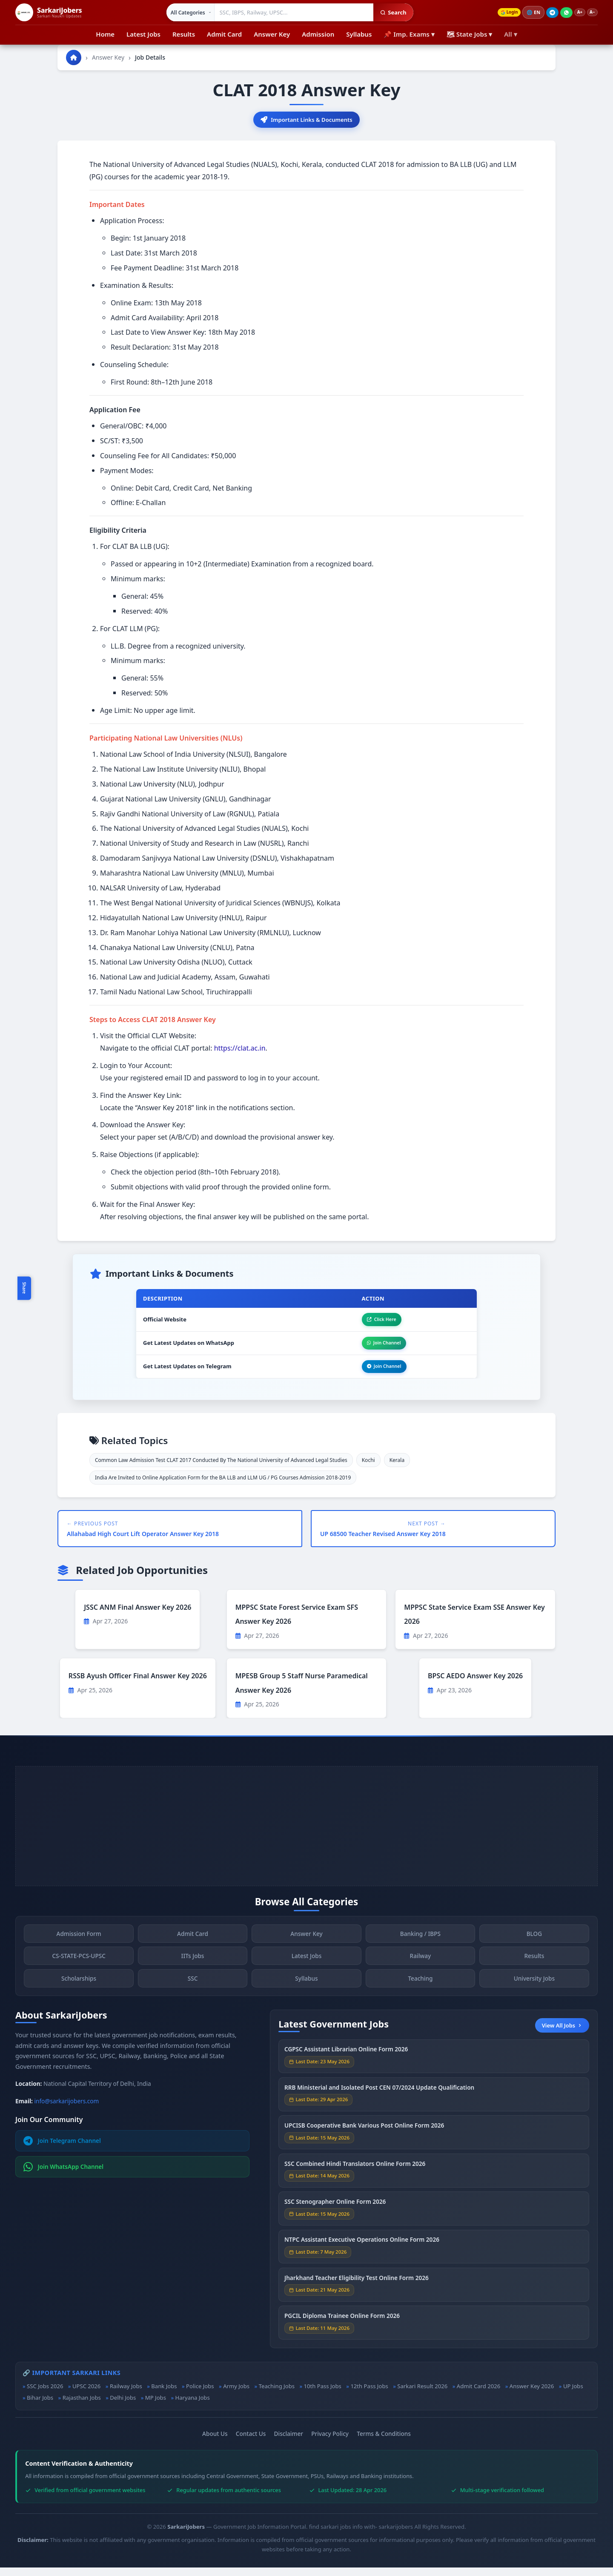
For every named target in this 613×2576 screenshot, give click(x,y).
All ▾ (510, 34)
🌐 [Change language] (528, 12)
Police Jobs (200, 2394)
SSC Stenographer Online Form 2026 (335, 2215)
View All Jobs (562, 2033)
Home (105, 34)
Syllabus (359, 34)
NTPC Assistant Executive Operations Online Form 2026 (361, 2254)
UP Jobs (573, 2394)
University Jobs (534, 1992)
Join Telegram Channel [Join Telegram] (62, 2149)
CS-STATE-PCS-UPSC (78, 1970)
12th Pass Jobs (369, 2394)
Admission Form (78, 1948)
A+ (576, 12)
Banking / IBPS (420, 1948)
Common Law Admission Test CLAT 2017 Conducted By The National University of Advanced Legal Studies (221, 1468)
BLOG (534, 1948)
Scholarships (78, 1992)
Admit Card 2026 (478, 2394)
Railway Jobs (126, 2394)
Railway (420, 1970)
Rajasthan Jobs (82, 2405)
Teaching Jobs (277, 2394)
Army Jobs (236, 2394)
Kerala (397, 1468)
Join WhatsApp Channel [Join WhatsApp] (63, 2175)
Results (183, 34)
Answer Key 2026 (532, 2394)
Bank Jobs (164, 2394)
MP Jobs (155, 2405)
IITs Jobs (192, 1970)
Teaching (420, 1992)
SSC (193, 1992)
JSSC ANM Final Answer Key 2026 (137, 1615)
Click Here (374, 1322)
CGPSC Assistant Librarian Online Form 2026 (346, 2063)
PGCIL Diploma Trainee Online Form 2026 (342, 2330)
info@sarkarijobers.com (66, 2109)
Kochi (368, 1468)
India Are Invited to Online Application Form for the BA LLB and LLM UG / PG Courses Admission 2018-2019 (223, 1486)
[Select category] (185, 12)
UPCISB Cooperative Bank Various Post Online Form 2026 (364, 2139)
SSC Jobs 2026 (45, 2394)
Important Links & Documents (306, 120)
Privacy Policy (330, 2442)
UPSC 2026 (86, 2394)
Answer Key (272, 34)
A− (591, 12)
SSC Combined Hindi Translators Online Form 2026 (354, 2178)
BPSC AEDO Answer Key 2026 (475, 1684)
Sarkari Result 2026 (422, 2394)
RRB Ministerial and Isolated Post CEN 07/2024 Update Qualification (379, 2101)
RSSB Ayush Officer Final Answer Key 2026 (138, 1684)
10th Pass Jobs (322, 2394)
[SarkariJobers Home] (48, 12)
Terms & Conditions (384, 2442)
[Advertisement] (306, 1834)
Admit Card (224, 34)
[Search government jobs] (289, 12)
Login (501, 12)
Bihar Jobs (40, 2405)
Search (388, 12)
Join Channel (377, 1348)
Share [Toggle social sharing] (24, 1288)
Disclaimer (288, 2442)
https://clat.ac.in (240, 1049)
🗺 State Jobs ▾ (469, 34)
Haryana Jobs (192, 2405)
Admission (318, 34)
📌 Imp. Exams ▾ (409, 34)
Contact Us (251, 2442)
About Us (215, 2442)
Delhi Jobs (123, 2405)
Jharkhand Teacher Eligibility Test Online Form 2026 (356, 2292)
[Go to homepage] (73, 57)
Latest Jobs (143, 34)
